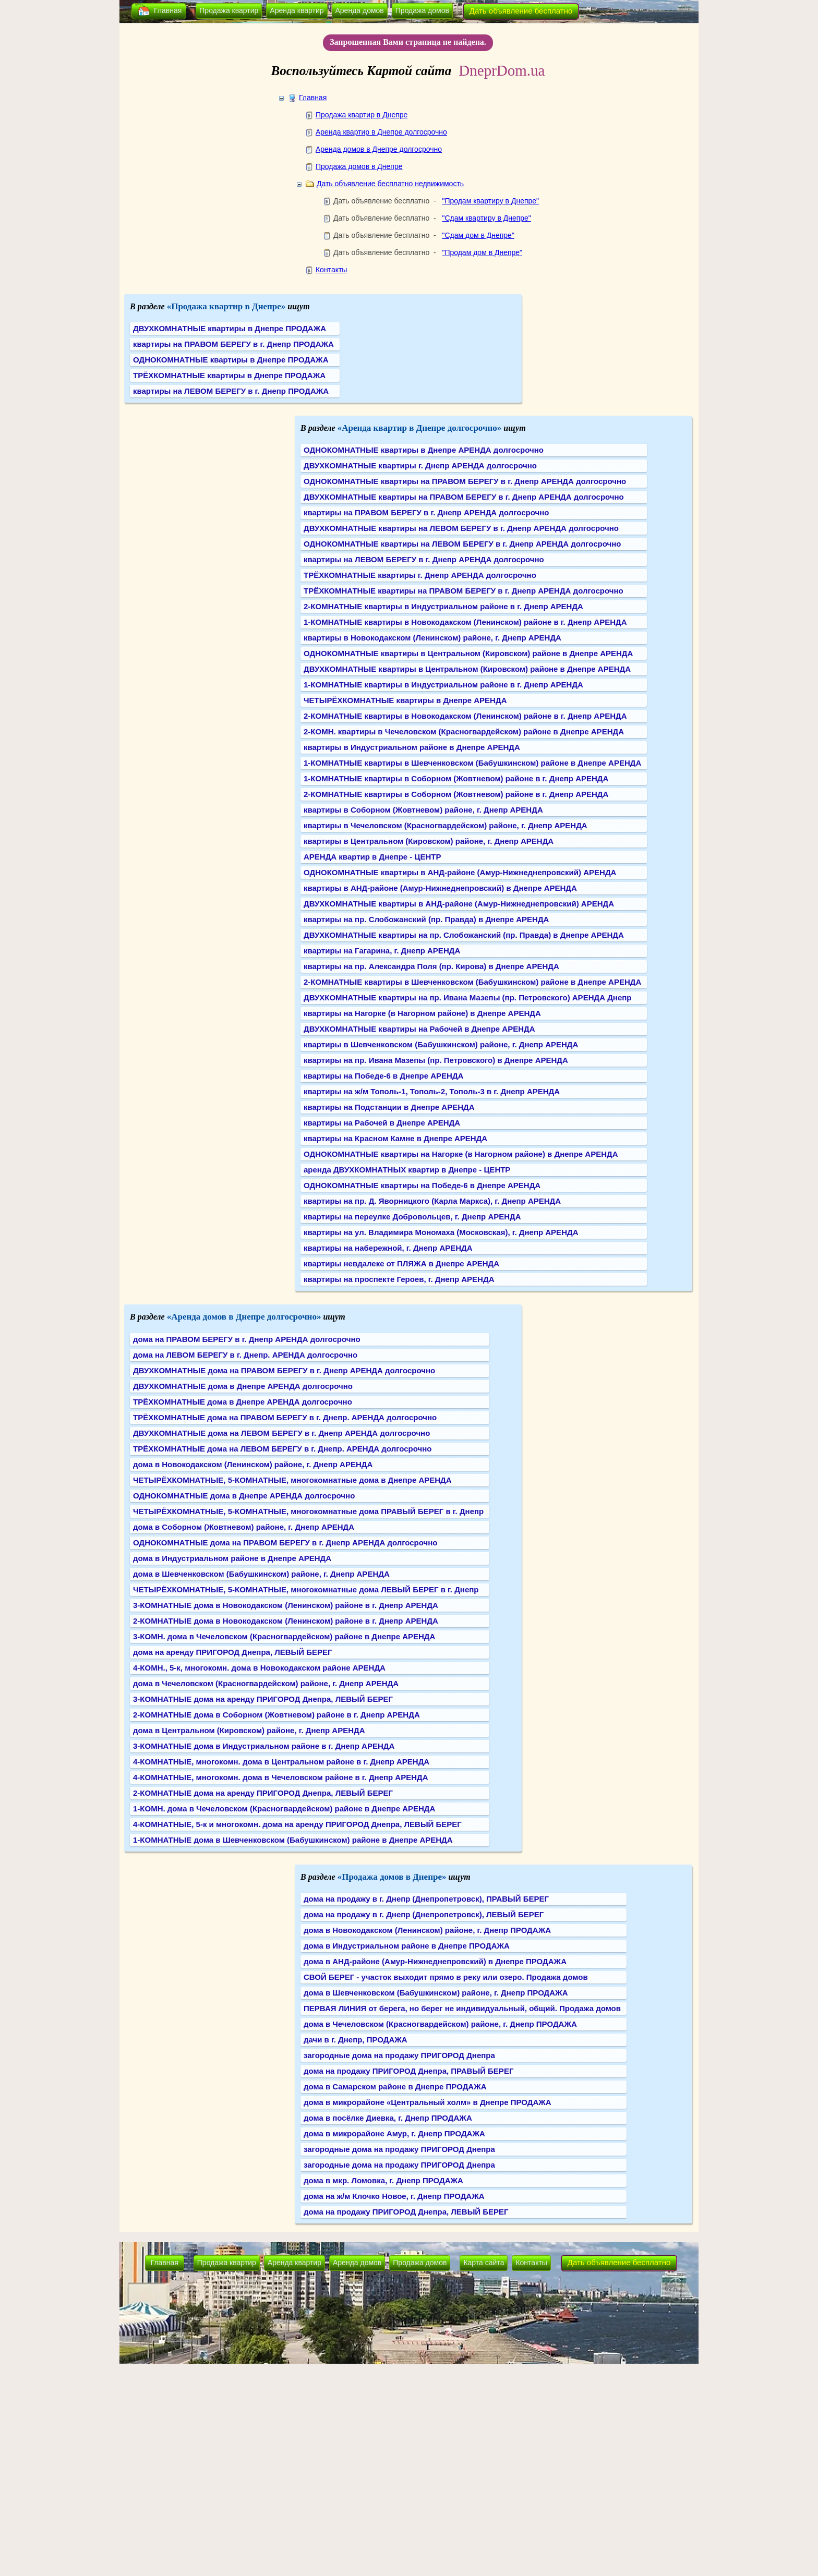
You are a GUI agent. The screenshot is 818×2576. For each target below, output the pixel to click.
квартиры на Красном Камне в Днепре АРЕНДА (395, 1138)
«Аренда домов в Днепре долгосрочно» (244, 1317)
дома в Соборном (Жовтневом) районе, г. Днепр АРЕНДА (243, 1526)
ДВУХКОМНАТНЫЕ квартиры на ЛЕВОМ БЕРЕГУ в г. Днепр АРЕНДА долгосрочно (461, 528)
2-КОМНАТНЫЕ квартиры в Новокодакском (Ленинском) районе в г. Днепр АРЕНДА (465, 715)
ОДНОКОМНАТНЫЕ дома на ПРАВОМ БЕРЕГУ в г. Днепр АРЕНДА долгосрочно (285, 1542)
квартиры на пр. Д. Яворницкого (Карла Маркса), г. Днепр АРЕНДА (432, 1200)
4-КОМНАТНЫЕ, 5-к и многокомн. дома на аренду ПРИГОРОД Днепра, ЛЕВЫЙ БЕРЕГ (297, 1824)
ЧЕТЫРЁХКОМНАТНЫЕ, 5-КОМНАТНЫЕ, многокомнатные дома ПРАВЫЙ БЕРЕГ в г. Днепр (308, 1511)
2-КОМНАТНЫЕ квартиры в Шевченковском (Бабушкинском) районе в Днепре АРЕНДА (472, 981)
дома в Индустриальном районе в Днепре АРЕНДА (232, 1558)
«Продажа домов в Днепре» (392, 1877)
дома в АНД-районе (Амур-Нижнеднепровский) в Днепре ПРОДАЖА (435, 1961)
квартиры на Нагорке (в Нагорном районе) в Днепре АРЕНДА (422, 1013)
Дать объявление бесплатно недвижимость (390, 183)
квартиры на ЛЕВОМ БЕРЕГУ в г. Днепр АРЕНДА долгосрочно (424, 559)
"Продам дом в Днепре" (482, 252)
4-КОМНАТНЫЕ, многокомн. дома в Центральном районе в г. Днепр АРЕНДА (281, 1761)
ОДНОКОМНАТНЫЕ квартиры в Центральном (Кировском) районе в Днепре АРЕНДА (468, 653)
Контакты (331, 269)
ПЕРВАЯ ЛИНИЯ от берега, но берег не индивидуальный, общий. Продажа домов (462, 2008)
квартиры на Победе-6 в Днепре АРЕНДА (383, 1075)
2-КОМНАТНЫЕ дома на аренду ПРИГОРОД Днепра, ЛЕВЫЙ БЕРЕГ (263, 1792)
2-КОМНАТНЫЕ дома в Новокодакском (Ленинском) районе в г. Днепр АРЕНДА (285, 1620)
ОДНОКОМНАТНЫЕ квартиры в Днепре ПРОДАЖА (230, 359)
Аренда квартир (296, 10)
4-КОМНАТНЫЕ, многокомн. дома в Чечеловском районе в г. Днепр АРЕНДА (280, 1777)
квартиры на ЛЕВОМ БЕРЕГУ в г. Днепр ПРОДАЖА (231, 390)
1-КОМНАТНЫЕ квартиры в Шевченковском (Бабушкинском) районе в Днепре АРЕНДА (472, 762)
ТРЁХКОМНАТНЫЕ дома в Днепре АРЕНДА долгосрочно (242, 1401)
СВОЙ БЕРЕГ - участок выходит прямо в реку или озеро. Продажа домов (446, 1977)
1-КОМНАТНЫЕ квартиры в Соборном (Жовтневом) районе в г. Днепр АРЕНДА (456, 778)
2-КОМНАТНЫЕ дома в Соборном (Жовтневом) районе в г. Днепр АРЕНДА (276, 1714)
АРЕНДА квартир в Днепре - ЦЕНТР (372, 856)
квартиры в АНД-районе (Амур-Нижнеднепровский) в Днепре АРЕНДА (440, 888)
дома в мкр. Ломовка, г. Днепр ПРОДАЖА (383, 2180)
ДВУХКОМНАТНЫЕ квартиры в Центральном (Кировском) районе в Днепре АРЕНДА (467, 668)
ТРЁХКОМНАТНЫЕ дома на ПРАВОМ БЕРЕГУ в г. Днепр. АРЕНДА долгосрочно (285, 1417)
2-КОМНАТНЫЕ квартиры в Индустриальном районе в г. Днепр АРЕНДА (443, 606)
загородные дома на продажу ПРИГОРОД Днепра (399, 2055)
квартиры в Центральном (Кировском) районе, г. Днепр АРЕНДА (429, 841)
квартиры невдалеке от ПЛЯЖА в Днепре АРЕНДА (401, 1263)
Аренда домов (359, 10)
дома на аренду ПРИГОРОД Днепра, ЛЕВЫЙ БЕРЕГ (232, 1652)
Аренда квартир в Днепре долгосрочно (381, 132)
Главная (168, 10)
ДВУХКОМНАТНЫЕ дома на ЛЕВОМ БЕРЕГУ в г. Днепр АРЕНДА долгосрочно (281, 1433)
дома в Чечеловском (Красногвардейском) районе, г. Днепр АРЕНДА (266, 1683)
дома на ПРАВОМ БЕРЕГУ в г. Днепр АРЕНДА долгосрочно (246, 1339)
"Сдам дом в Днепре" (478, 235)
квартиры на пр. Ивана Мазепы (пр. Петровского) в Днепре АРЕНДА (436, 1060)
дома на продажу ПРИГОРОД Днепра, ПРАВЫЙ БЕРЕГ (408, 2070)
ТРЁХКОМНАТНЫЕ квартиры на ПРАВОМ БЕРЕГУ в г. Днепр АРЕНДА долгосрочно (463, 590)
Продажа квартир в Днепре (361, 115)
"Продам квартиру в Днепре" (490, 201)
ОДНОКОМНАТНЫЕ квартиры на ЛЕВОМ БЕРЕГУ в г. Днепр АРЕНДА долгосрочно (462, 543)
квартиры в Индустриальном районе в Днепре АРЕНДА (412, 747)
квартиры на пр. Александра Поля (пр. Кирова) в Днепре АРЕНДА (431, 966)
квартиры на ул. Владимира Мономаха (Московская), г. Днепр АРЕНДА (441, 1232)
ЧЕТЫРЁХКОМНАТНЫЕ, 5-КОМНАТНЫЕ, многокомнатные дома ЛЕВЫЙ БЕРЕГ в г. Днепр (305, 1589)
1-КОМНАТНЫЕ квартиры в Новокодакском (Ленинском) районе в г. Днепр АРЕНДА (465, 622)
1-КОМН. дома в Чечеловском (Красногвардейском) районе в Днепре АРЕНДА (284, 1808)
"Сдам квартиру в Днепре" (486, 218)
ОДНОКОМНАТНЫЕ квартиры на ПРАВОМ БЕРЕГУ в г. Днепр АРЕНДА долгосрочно (465, 481)
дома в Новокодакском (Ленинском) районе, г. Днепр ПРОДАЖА (427, 1930)
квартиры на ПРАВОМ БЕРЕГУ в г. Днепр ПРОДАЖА (233, 344)
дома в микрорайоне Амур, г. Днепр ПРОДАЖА (394, 2133)
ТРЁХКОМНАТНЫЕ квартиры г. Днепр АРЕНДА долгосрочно (420, 575)
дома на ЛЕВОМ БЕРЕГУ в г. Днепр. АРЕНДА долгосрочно (245, 1354)
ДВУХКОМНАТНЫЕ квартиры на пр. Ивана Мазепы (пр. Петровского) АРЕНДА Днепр (467, 997)
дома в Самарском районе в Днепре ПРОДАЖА (395, 2086)
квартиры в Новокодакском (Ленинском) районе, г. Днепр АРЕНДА (432, 637)
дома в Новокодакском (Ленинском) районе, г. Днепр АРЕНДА (252, 1464)
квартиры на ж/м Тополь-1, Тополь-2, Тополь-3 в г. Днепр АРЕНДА (432, 1091)
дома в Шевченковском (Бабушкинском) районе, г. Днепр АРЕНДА (261, 1573)
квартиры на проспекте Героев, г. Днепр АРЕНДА (399, 1279)
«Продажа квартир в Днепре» (226, 306)
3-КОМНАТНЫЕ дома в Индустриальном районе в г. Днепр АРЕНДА (263, 1745)
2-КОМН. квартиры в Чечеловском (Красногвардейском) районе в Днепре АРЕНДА (464, 731)
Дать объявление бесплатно (521, 10)
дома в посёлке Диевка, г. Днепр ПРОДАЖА (388, 2117)
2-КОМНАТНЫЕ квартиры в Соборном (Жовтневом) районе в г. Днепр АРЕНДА (456, 794)
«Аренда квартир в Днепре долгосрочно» (420, 428)
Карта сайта (483, 2262)
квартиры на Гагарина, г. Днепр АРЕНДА (382, 950)
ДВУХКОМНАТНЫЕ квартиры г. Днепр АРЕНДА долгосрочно (420, 465)
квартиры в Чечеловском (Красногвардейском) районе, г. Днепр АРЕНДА (445, 825)
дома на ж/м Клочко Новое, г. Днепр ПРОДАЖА (394, 2196)
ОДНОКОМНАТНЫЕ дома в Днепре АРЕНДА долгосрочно (244, 1495)
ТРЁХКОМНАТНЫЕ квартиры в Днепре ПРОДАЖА (229, 375)
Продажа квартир (228, 10)
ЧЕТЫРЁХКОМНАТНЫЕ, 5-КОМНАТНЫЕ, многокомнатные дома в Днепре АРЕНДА (292, 1480)
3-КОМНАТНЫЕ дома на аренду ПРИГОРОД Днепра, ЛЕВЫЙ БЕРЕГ (263, 1699)
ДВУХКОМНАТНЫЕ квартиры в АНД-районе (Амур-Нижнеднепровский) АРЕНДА (459, 903)
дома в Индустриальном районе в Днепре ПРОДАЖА (407, 1945)
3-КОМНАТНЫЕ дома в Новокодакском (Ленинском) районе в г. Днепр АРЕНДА (285, 1605)
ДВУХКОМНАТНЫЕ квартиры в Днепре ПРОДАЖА (229, 328)
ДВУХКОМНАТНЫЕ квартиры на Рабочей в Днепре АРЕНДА (419, 1028)
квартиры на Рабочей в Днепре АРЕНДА (382, 1122)
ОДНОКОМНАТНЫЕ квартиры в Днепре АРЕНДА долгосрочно (424, 449)
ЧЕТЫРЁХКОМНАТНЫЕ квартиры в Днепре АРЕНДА (405, 700)
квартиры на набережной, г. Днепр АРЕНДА (388, 1247)
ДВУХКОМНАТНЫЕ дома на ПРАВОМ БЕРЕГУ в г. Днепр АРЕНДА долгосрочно (284, 1370)
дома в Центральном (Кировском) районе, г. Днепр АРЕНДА (249, 1730)
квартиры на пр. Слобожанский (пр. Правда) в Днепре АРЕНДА (426, 919)
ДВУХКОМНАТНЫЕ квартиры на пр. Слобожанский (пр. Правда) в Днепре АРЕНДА (464, 934)
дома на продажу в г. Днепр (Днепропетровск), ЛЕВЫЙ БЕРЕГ (424, 1914)
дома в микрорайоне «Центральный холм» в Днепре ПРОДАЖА (427, 2102)
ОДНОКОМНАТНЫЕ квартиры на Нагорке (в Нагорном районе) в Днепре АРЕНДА (461, 1154)
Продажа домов (422, 10)
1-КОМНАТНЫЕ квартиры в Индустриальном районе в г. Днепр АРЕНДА (443, 684)
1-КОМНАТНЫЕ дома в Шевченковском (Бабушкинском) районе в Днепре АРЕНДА (293, 1839)
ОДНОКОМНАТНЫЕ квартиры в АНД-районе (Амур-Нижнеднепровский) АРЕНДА (460, 872)
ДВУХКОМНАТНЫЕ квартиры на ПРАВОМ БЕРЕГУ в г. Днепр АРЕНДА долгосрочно (464, 496)
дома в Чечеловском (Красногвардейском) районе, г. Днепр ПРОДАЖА (440, 2023)
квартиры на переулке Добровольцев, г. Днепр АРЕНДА (412, 1216)
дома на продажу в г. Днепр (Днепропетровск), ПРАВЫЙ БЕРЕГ (426, 1898)
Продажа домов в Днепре (359, 166)
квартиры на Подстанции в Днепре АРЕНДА (389, 1107)
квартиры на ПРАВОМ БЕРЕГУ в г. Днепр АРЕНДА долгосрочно (426, 512)
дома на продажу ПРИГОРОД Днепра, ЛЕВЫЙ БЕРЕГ (406, 2211)
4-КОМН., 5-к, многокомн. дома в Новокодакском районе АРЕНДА (259, 1667)
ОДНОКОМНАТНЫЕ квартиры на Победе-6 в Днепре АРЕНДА (422, 1185)
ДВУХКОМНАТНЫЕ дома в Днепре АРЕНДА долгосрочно (243, 1386)
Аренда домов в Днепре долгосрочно (379, 149)
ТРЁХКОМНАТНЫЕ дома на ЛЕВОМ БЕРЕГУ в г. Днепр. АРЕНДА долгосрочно (282, 1448)
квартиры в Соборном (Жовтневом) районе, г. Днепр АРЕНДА (423, 809)
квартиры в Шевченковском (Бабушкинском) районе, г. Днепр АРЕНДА (441, 1044)
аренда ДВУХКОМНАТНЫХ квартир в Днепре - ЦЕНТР (407, 1169)
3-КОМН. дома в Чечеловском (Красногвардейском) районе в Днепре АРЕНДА (284, 1636)
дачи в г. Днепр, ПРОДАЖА (355, 2039)
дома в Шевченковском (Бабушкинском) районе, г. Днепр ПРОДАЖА (436, 1992)
